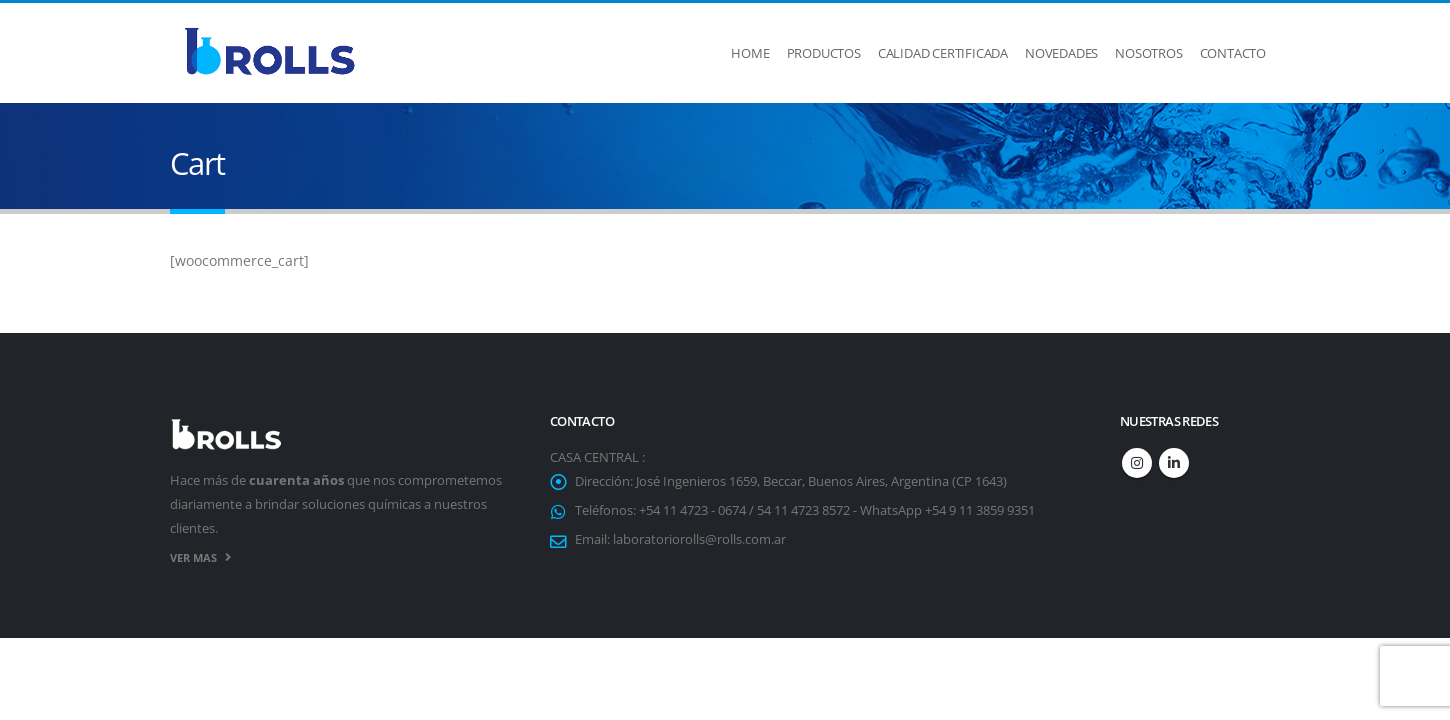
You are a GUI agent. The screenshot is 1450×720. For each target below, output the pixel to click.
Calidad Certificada (943, 53)
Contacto (1233, 53)
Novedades (1061, 53)
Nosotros (1148, 53)
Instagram (1137, 463)
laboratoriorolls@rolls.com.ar (699, 539)
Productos (824, 53)
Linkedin (1174, 463)
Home (750, 53)
